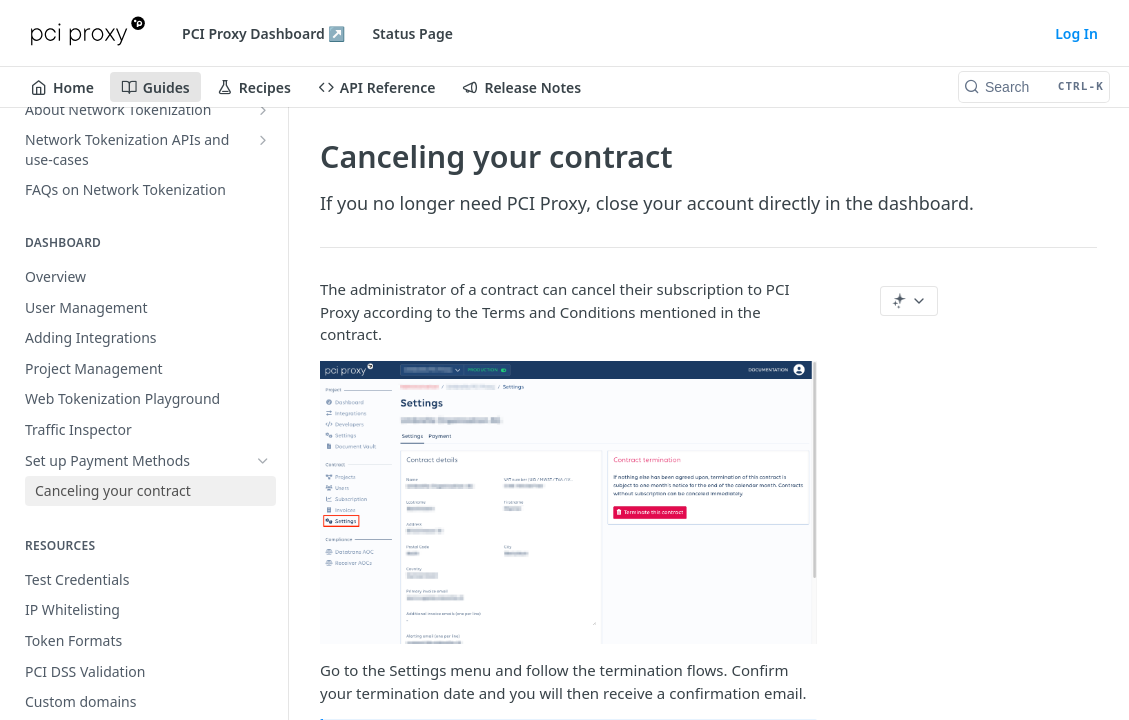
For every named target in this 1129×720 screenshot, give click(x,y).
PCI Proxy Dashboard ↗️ (263, 33)
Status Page (412, 33)
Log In (1076, 33)
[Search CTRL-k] (1034, 87)
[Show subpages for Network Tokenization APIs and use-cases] (263, 140)
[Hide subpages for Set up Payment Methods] (263, 461)
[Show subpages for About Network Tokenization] (263, 110)
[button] (568, 502)
